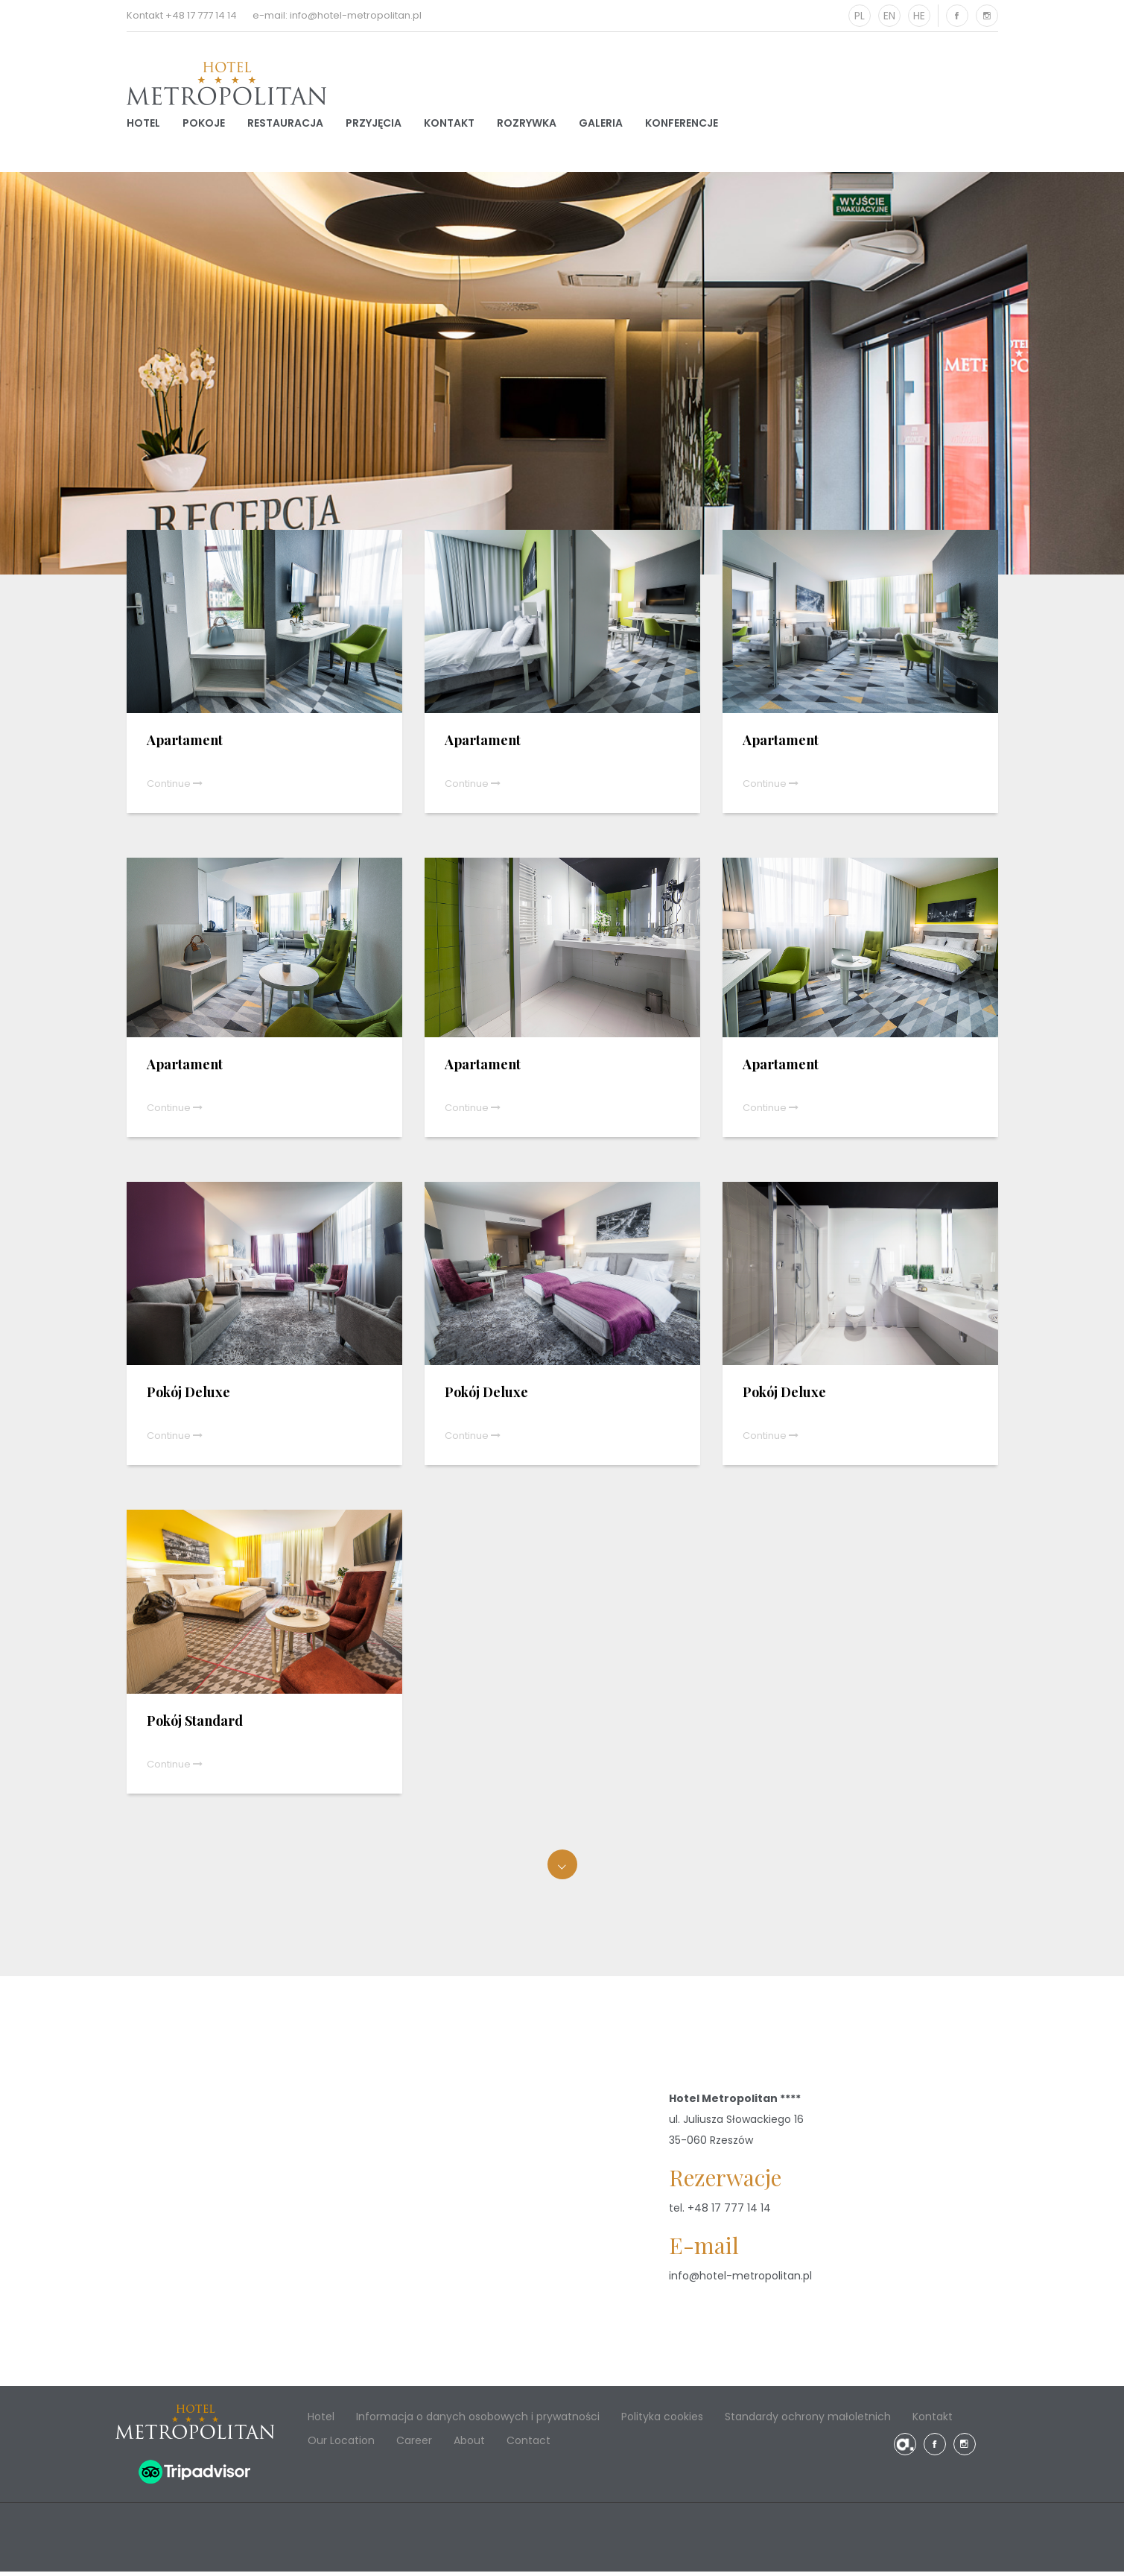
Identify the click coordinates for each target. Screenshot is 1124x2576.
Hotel (143, 125)
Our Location (341, 2444)
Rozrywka (526, 125)
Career (414, 2444)
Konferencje (681, 125)
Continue (175, 789)
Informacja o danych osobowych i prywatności (478, 2421)
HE (919, 15)
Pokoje (203, 125)
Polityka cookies (662, 2421)
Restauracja (285, 125)
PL (859, 15)
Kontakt (449, 125)
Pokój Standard (195, 1725)
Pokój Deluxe (188, 1397)
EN (889, 15)
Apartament (185, 745)
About (469, 2444)
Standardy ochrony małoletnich (808, 2421)
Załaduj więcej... (562, 1869)
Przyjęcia (373, 125)
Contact (528, 2444)
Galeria (601, 125)
